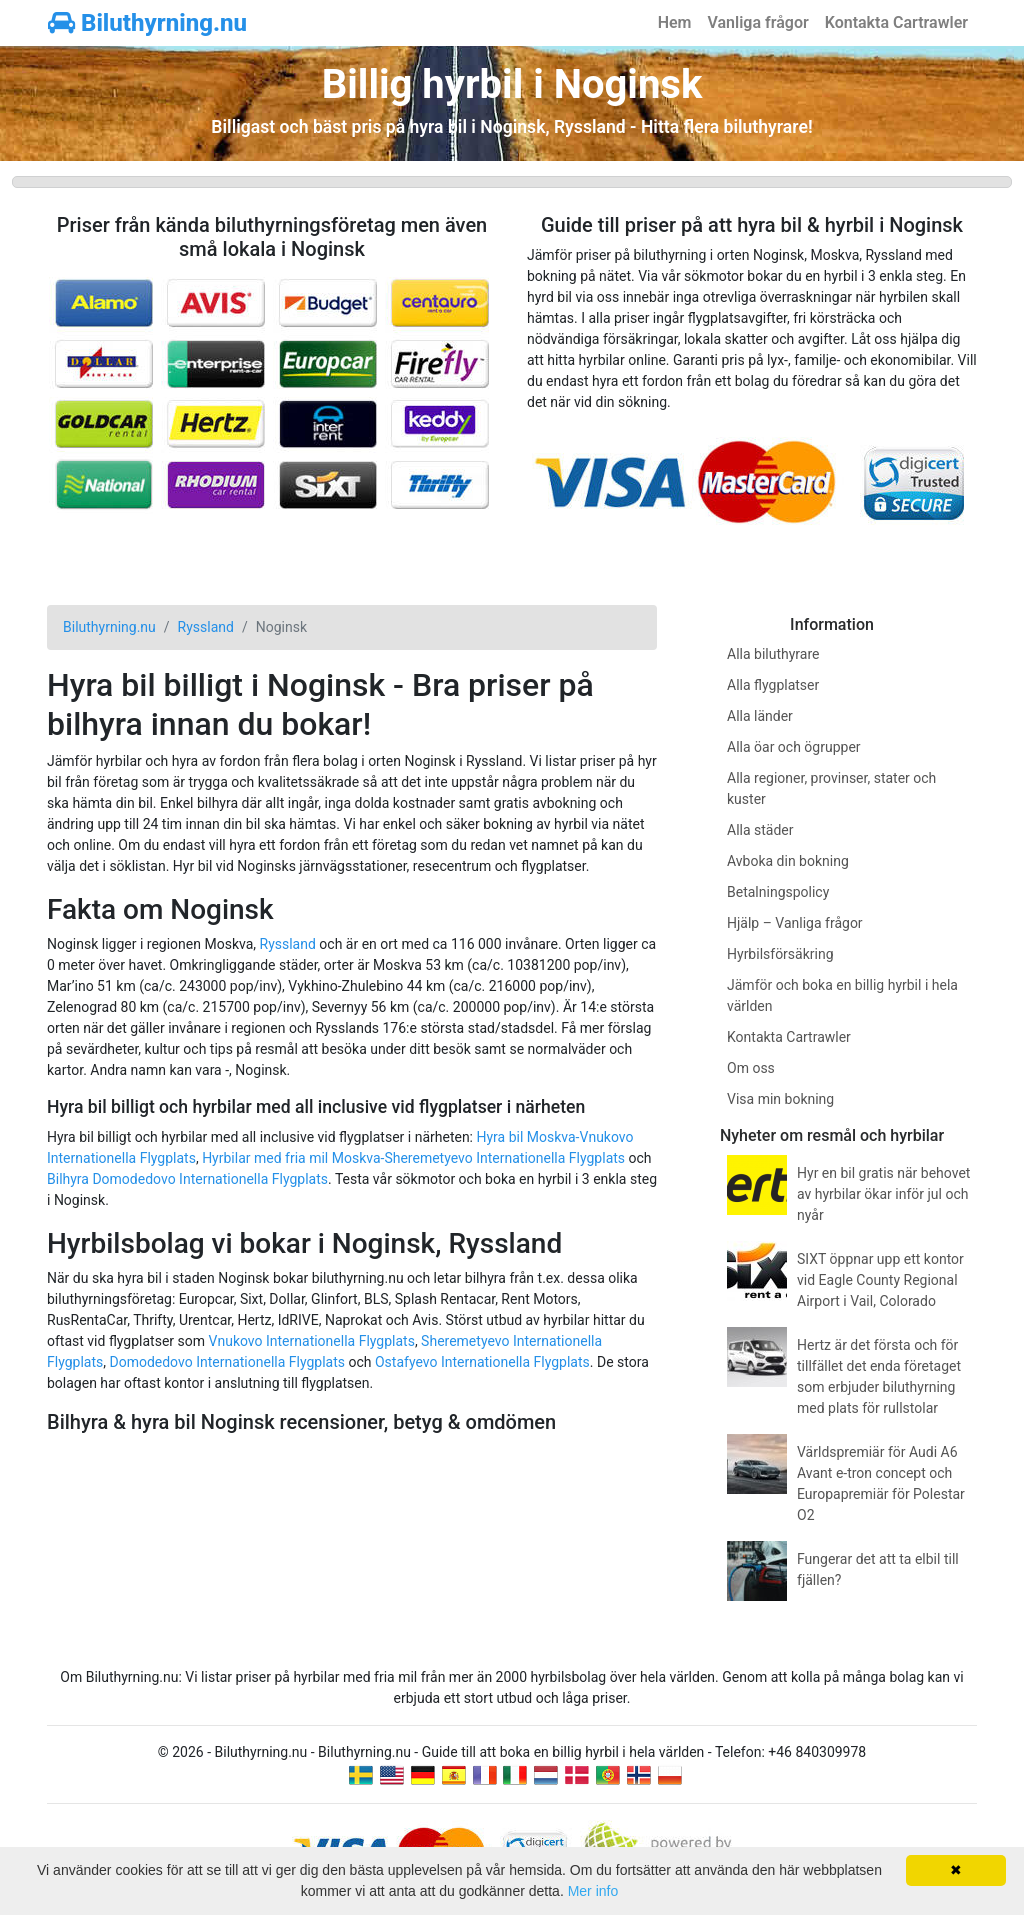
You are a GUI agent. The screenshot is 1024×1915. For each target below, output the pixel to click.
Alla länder (760, 716)
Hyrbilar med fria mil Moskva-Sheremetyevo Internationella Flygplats (413, 1158)
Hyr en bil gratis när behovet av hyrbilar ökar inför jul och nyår (883, 1194)
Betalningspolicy (778, 892)
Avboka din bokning (788, 861)
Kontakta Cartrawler (896, 22)
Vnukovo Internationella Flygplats (312, 1341)
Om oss (751, 1068)
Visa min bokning (780, 1099)
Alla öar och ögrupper (794, 747)
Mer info (593, 1891)
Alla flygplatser (773, 685)
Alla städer (760, 830)
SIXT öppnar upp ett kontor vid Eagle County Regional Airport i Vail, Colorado (880, 1280)
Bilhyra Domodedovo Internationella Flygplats (187, 1179)
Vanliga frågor (757, 22)
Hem (675, 22)
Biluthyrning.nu (147, 23)
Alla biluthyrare (773, 654)
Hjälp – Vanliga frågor (795, 923)
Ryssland (288, 944)
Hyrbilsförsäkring (780, 954)
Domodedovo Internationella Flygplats (227, 1362)
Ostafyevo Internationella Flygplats (482, 1362)
